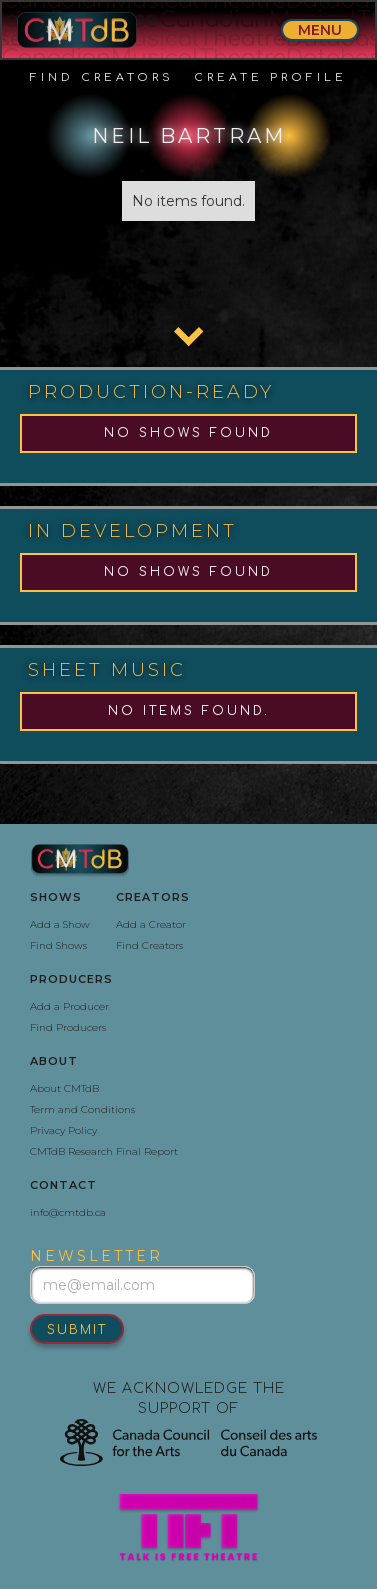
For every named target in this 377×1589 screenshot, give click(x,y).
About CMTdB (64, 1088)
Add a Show (60, 924)
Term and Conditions (82, 1109)
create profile (270, 77)
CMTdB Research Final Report (104, 1151)
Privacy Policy (63, 1130)
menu (320, 30)
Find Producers (68, 1027)
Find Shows (58, 945)
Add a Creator (151, 924)
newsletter (96, 1256)
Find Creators (102, 77)
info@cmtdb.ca (68, 1212)
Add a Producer (69, 1006)
